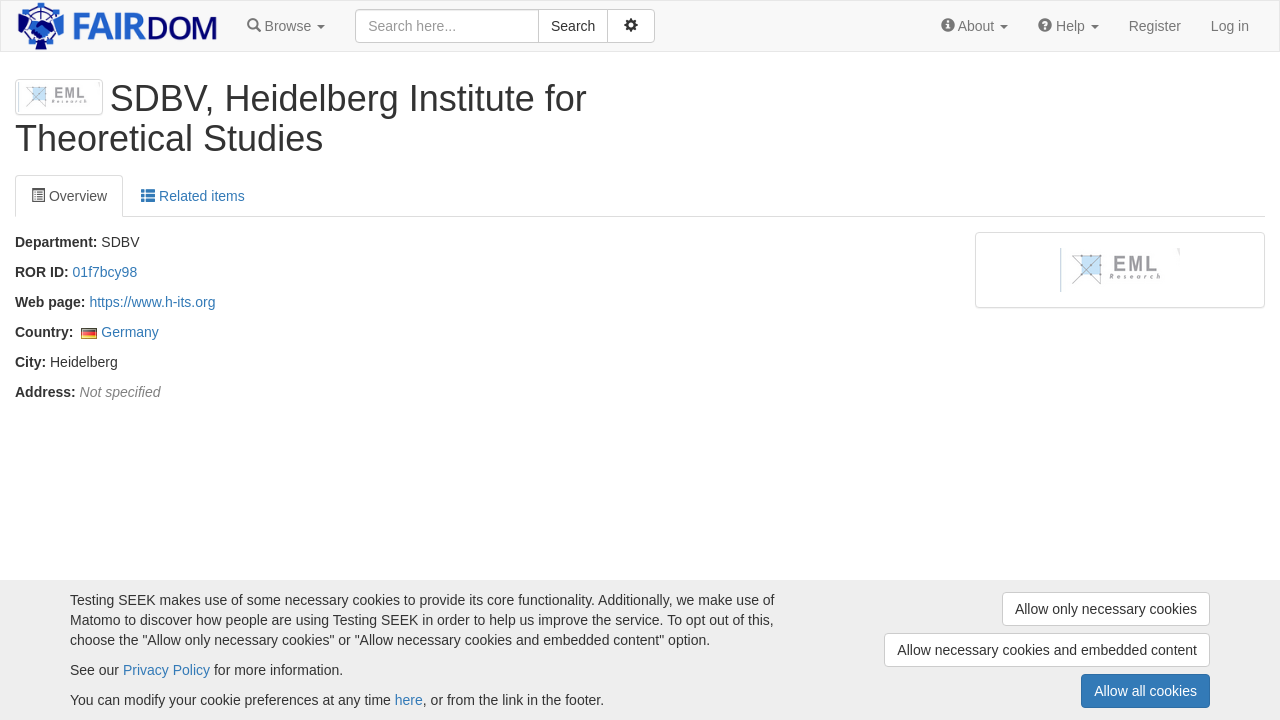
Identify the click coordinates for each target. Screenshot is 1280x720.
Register (1155, 26)
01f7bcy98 (105, 272)
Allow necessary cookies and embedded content (1047, 650)
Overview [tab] (69, 196)
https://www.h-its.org (152, 302)
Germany (130, 332)
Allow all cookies (1145, 691)
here (409, 700)
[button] (286, 26)
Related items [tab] (192, 196)
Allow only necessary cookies (1106, 609)
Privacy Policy (166, 670)
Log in (1230, 26)
